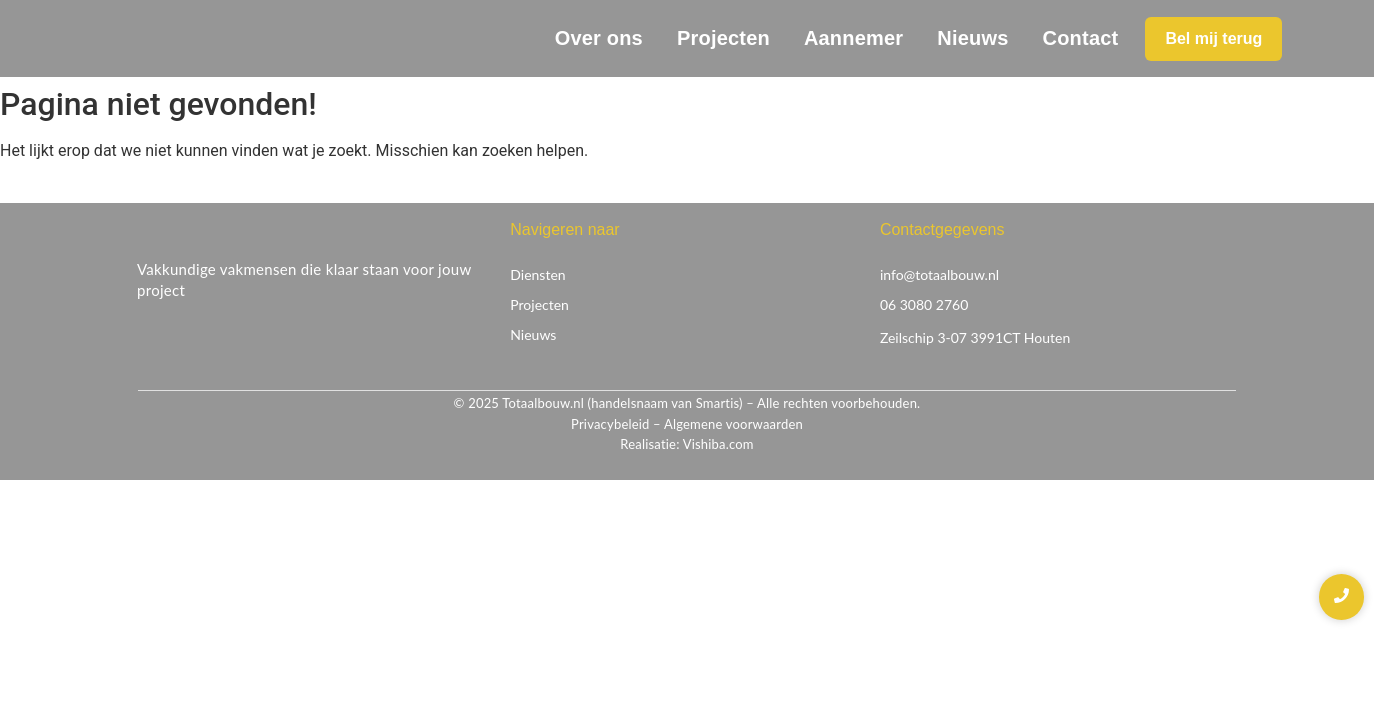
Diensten (537, 274)
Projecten (723, 38)
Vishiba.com (718, 444)
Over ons (599, 38)
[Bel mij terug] (1213, 39)
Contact (1081, 38)
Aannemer (853, 38)
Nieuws (972, 38)
